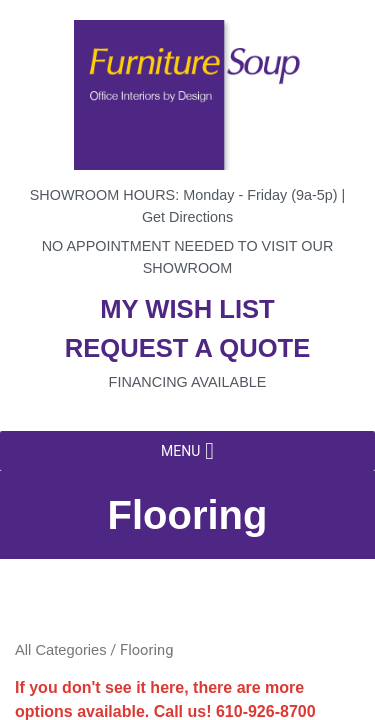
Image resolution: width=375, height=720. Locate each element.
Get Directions (187, 217)
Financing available (188, 382)
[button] (180, 451)
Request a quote (188, 348)
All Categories (61, 650)
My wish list (187, 309)
